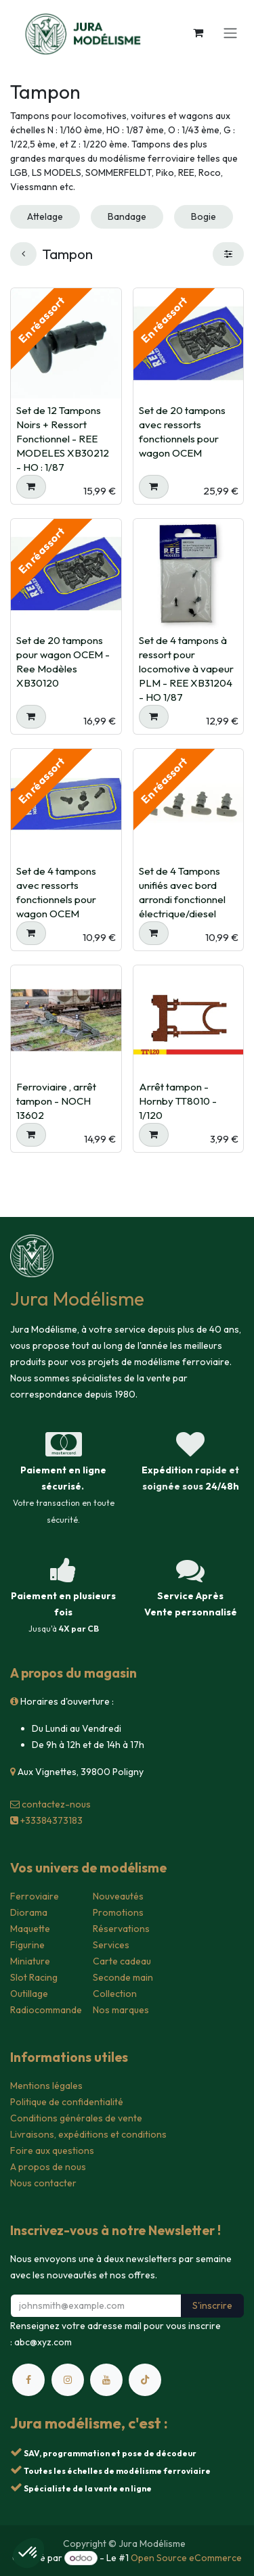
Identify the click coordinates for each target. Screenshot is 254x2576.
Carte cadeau (122, 1961)
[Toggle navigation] (230, 32)
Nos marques (121, 2010)
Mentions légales (46, 2085)
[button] (31, 487)
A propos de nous (48, 2167)
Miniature (30, 1961)
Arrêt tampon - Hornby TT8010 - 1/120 (178, 1101)
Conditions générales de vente (76, 2118)
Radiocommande (46, 2010)
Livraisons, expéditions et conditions (88, 2134)
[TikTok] (145, 2380)
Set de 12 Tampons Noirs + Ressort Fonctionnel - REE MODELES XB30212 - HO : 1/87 (62, 439)
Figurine (27, 1945)
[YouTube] (106, 2380)
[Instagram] (67, 2380)
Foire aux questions (52, 2150)
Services (111, 1945)
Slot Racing (34, 1977)
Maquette (30, 1929)
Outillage (29, 1993)
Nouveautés (118, 1896)
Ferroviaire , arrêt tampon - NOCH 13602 (56, 1101)
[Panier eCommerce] (197, 32)
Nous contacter (43, 2183)
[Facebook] (28, 2380)
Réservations (121, 1929)
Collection (115, 1993)
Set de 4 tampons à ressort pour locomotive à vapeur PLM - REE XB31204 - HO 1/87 (186, 669)
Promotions (118, 1912)
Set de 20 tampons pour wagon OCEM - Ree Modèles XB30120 (63, 661)
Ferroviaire (34, 1896)
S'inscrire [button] (212, 2305)
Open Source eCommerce (186, 2558)
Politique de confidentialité (66, 2102)
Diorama (28, 1912)
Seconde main (123, 1977)
